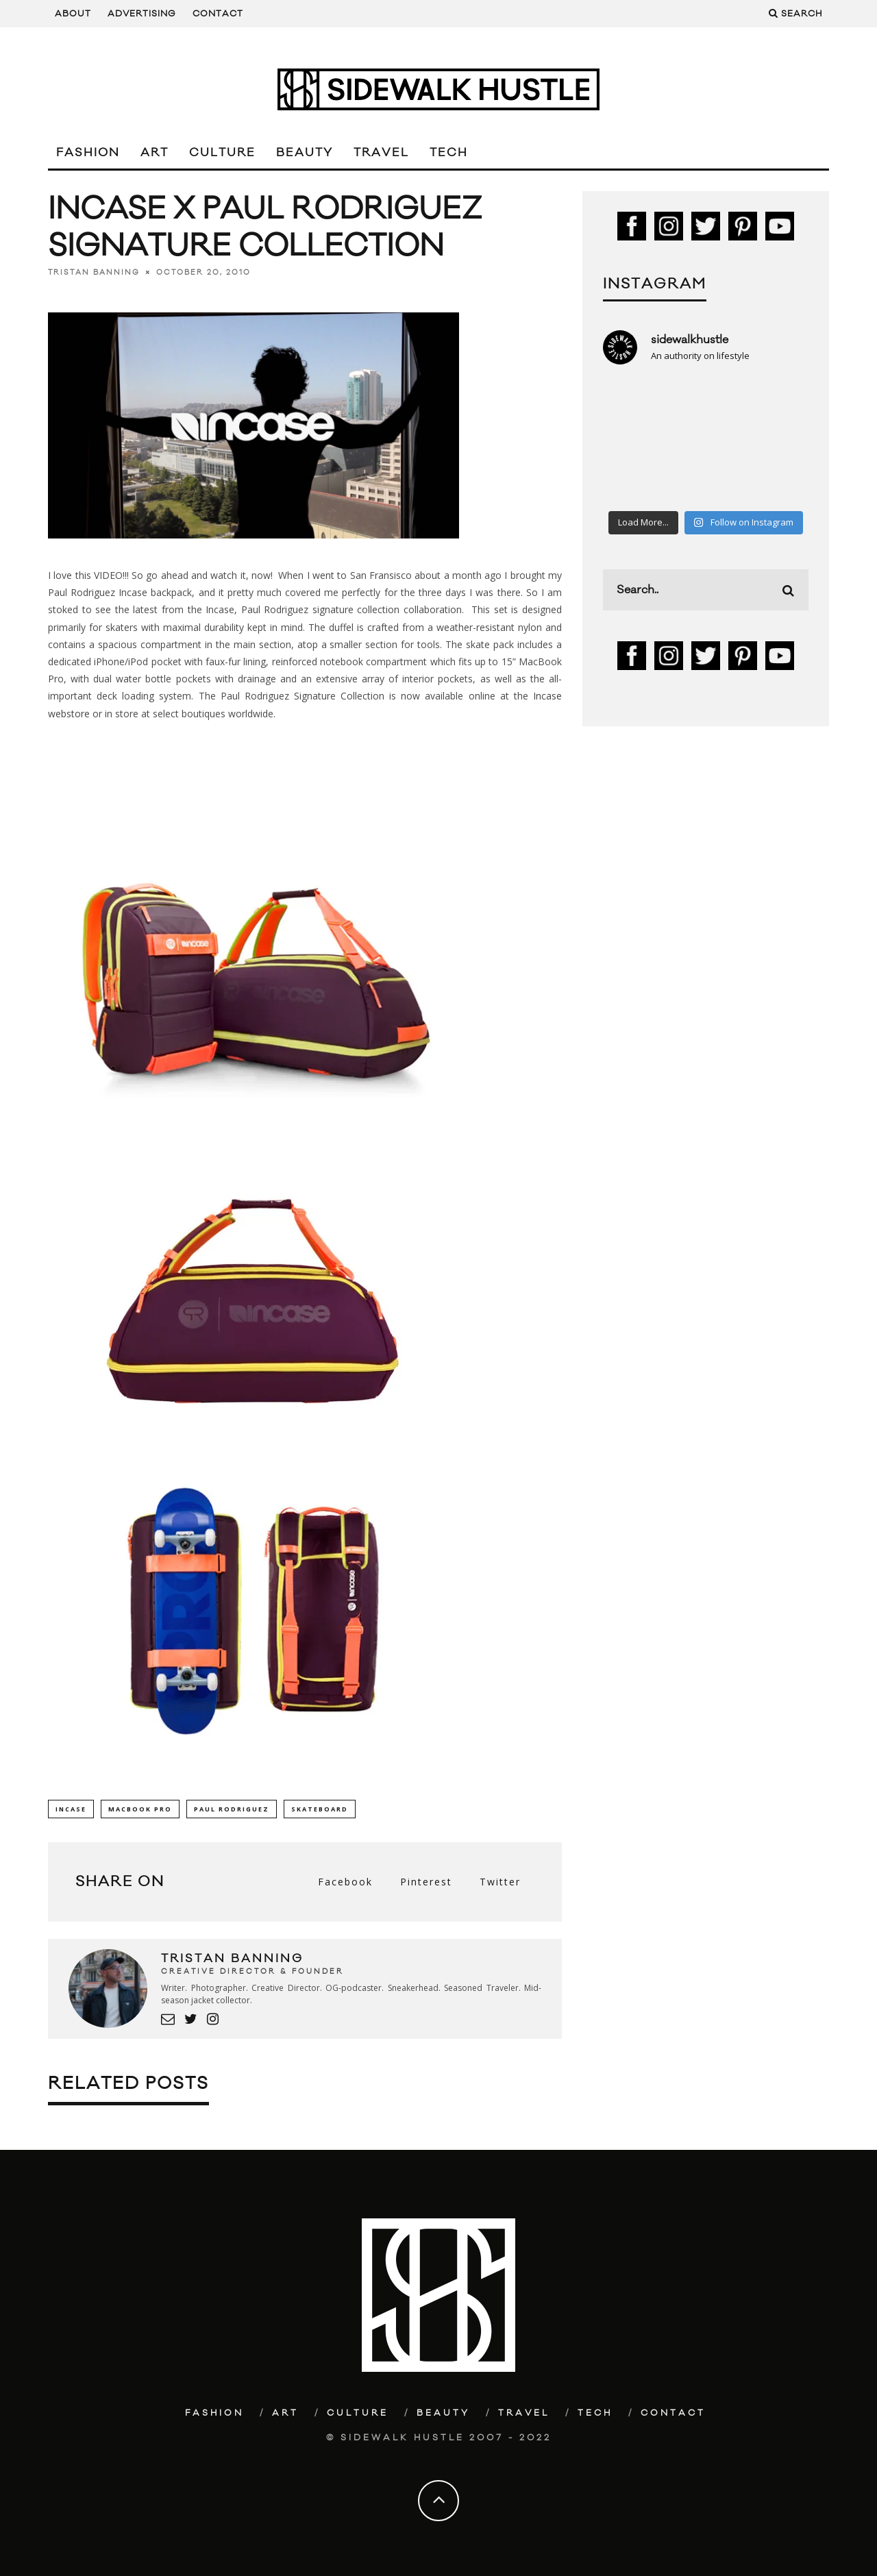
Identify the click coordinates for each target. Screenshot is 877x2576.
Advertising (142, 13)
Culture (222, 152)
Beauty (304, 152)
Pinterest (426, 1882)
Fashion (88, 152)
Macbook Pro (140, 1809)
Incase (70, 1809)
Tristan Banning (94, 272)
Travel (381, 152)
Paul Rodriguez (231, 1809)
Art (154, 152)
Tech (449, 152)
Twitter (500, 1882)
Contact (218, 13)
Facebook (345, 1882)
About (73, 13)
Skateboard (319, 1809)
